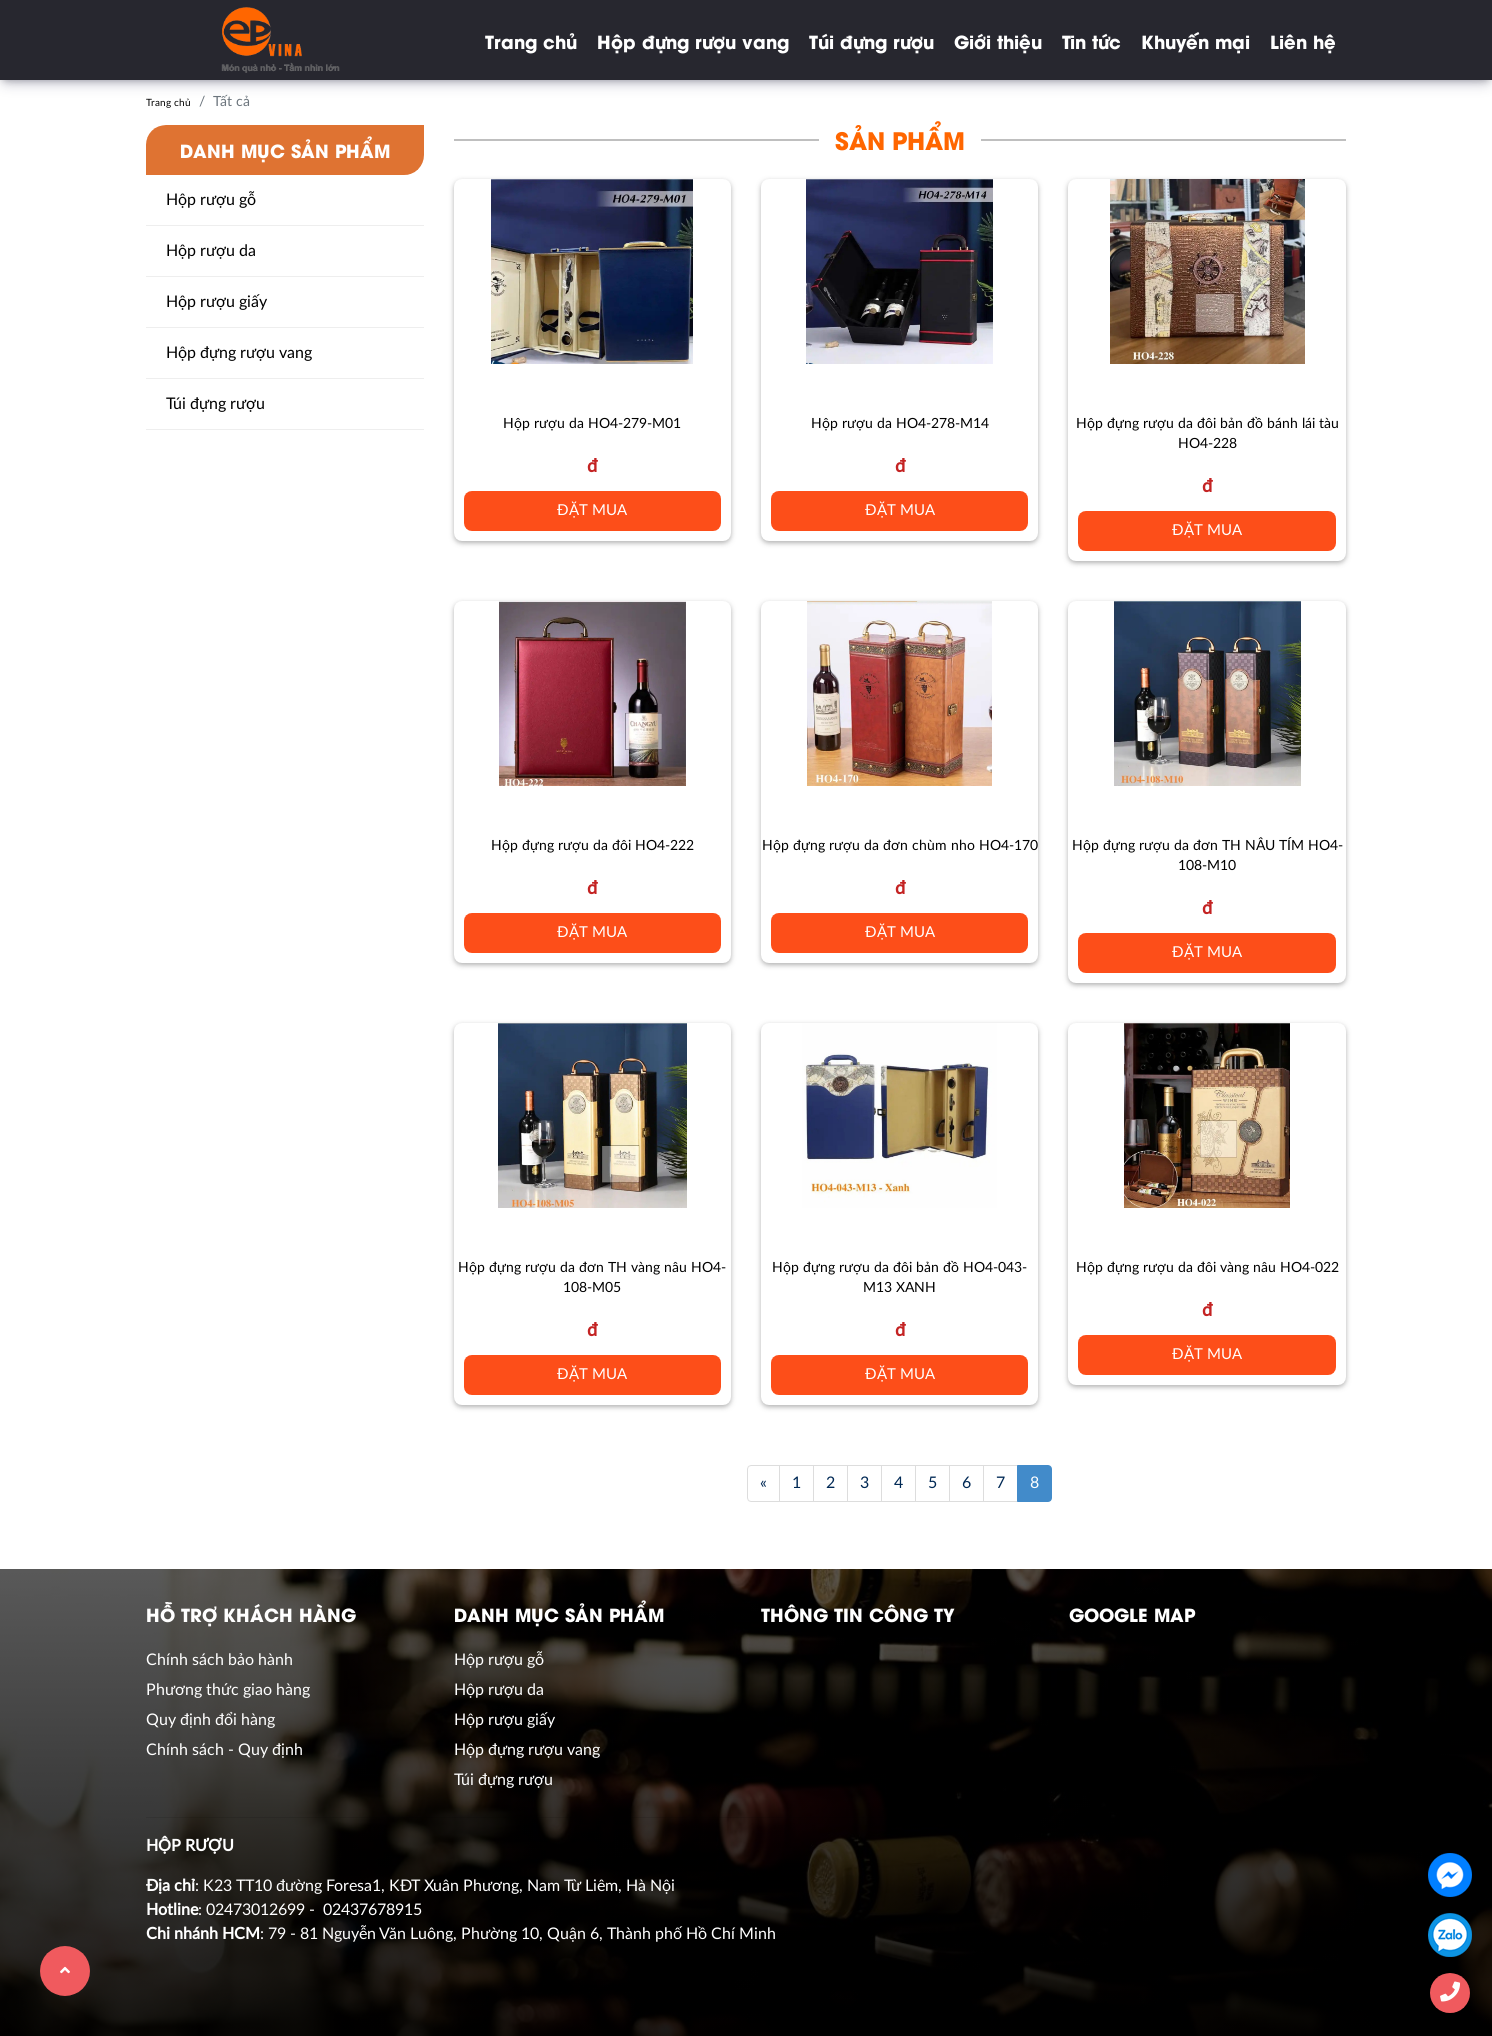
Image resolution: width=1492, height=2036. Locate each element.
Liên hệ (1303, 40)
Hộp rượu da (211, 251)
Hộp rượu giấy (216, 302)
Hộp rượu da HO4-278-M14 (900, 424)
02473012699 (255, 1910)
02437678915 (372, 1910)
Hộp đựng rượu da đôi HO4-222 (592, 846)
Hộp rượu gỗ (211, 200)
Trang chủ (531, 40)
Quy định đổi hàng (210, 1720)
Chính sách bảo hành (219, 1660)
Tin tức (1091, 40)
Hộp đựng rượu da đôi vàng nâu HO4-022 (1207, 1268)
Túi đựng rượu (871, 40)
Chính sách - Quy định (224, 1750)
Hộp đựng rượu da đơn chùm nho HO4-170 (900, 846)
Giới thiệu (998, 40)
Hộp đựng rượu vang (693, 40)
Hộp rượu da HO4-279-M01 (592, 424)
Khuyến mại (1195, 40)
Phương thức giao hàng (228, 1690)
